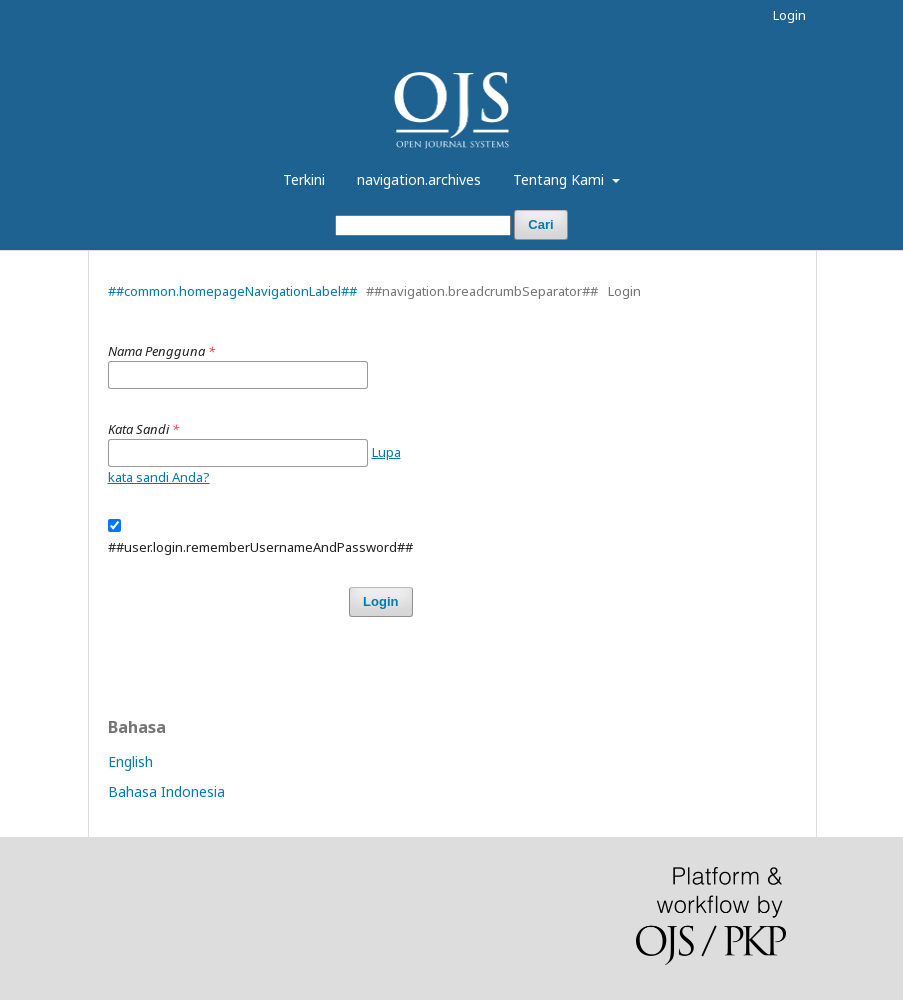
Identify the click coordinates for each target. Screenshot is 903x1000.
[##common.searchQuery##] (423, 225)
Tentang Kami (560, 179)
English (130, 761)
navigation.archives (419, 179)
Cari (540, 224)
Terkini (304, 179)
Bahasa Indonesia (166, 791)
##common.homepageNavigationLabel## (232, 291)
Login (789, 15)
